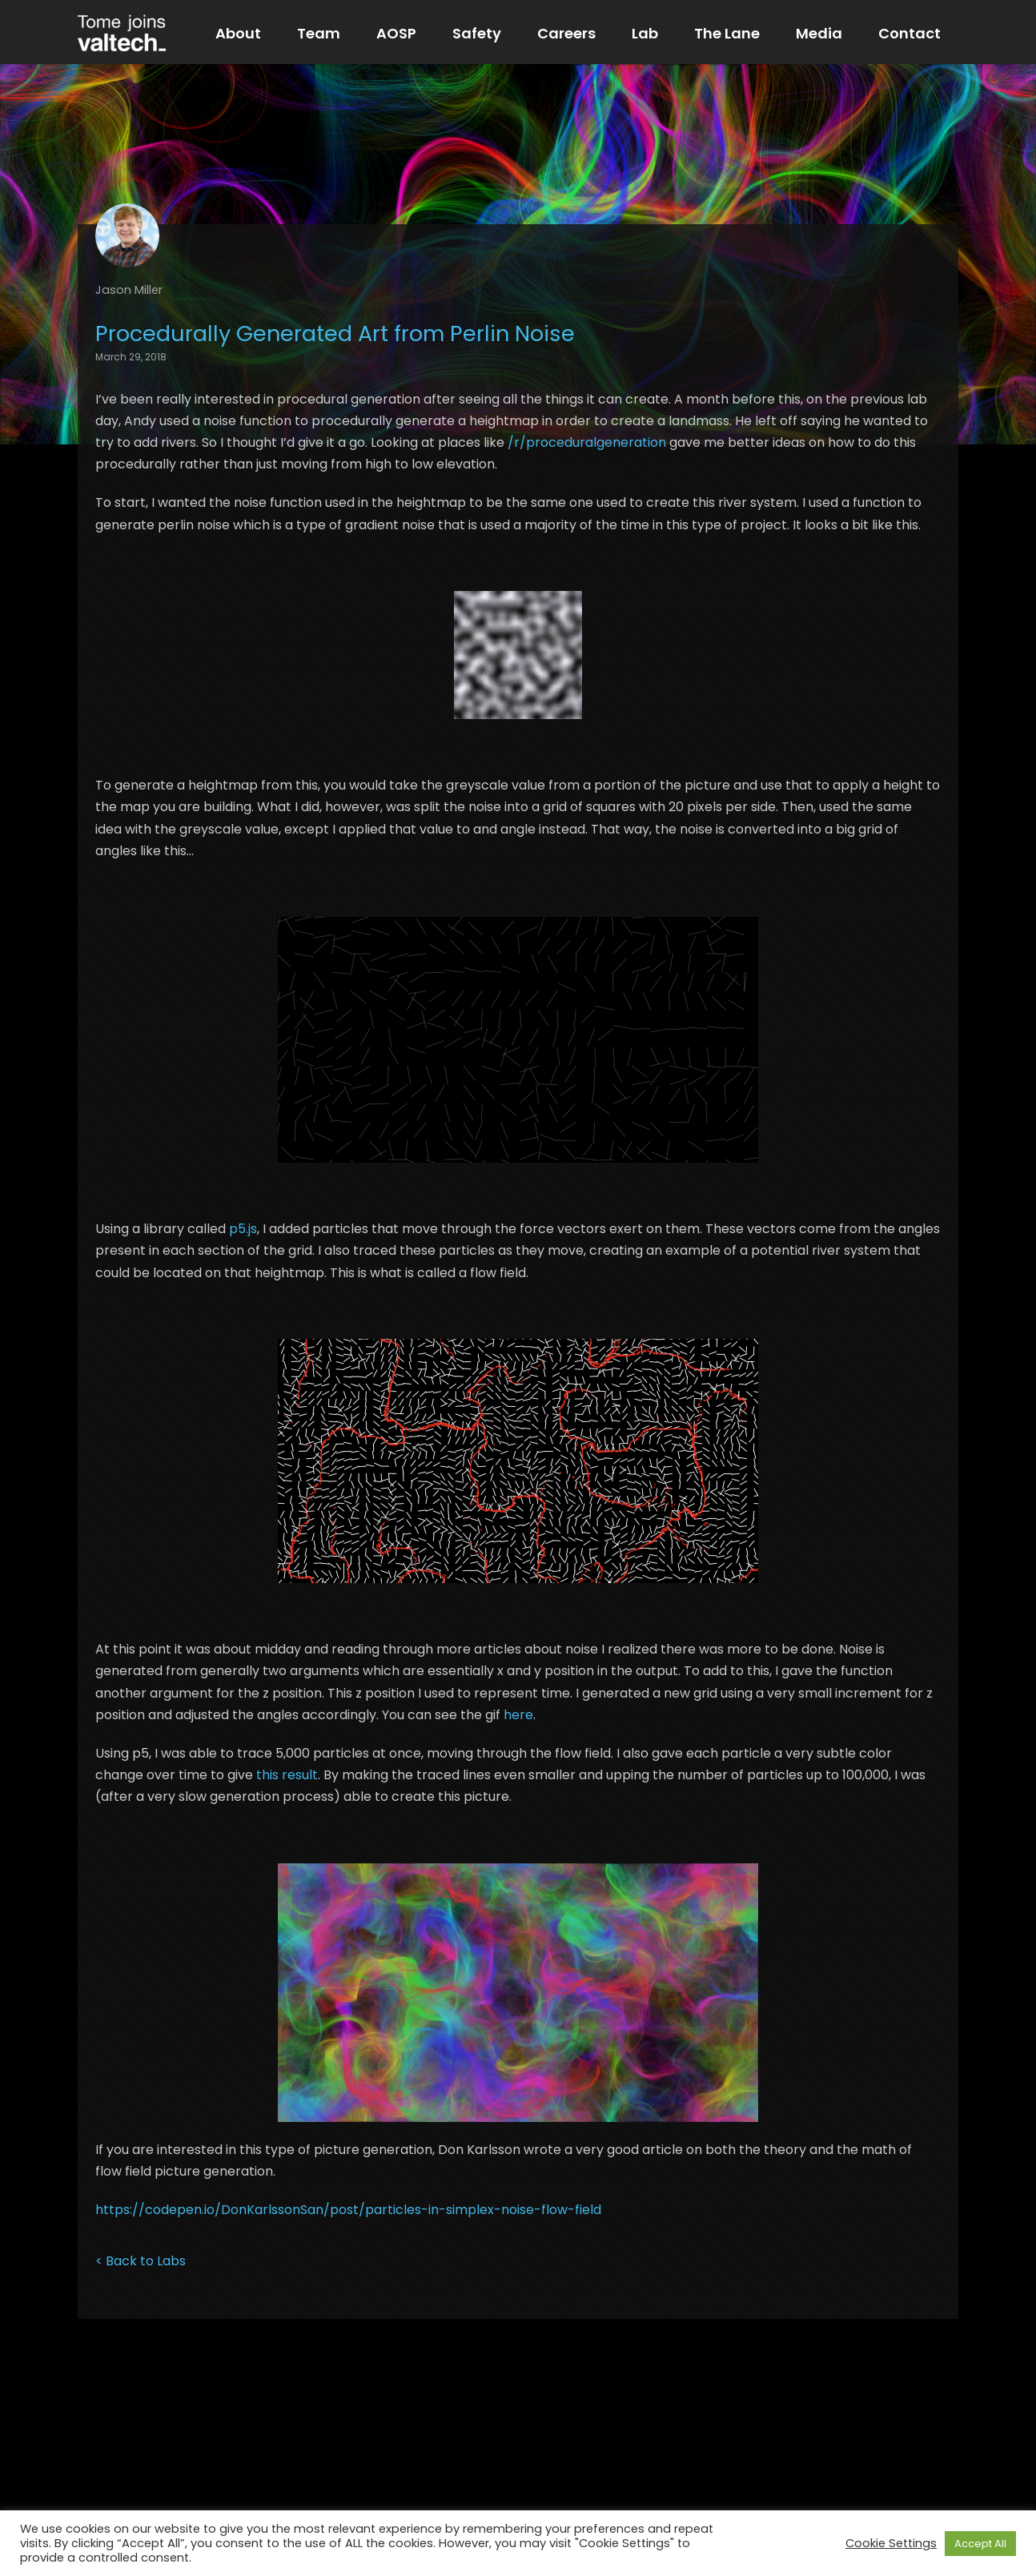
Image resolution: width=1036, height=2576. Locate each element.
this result (287, 1775)
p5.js (243, 1229)
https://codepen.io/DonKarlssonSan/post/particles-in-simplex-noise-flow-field (348, 2209)
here (518, 1715)
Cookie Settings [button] (891, 2543)
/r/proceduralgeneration (587, 442)
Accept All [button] (980, 2543)
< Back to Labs (140, 2261)
